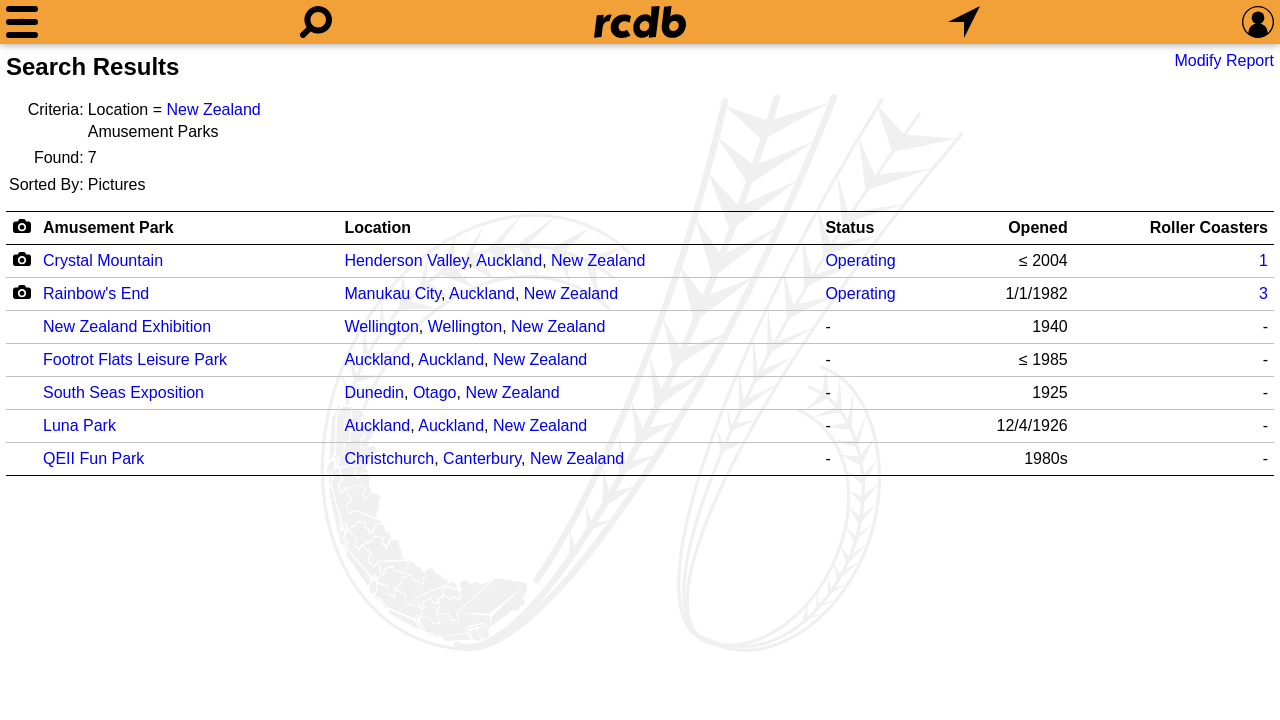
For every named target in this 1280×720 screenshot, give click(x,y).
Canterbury (482, 458)
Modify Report (1224, 60)
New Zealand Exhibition (127, 326)
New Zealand (213, 109)
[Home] (640, 22)
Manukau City (392, 293)
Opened (1038, 227)
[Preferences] (1258, 22)
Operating (860, 260)
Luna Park (79, 425)
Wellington (381, 326)
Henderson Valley (406, 260)
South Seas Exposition (123, 392)
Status (849, 227)
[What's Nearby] (964, 22)
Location (377, 227)
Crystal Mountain (103, 260)
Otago (435, 392)
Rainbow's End (96, 293)
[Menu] (22, 22)
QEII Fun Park (93, 458)
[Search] (316, 22)
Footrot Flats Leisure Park (135, 359)
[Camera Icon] (21, 259)
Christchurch (389, 458)
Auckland (509, 260)
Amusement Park (108, 227)
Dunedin (374, 392)
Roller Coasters (1209, 227)
